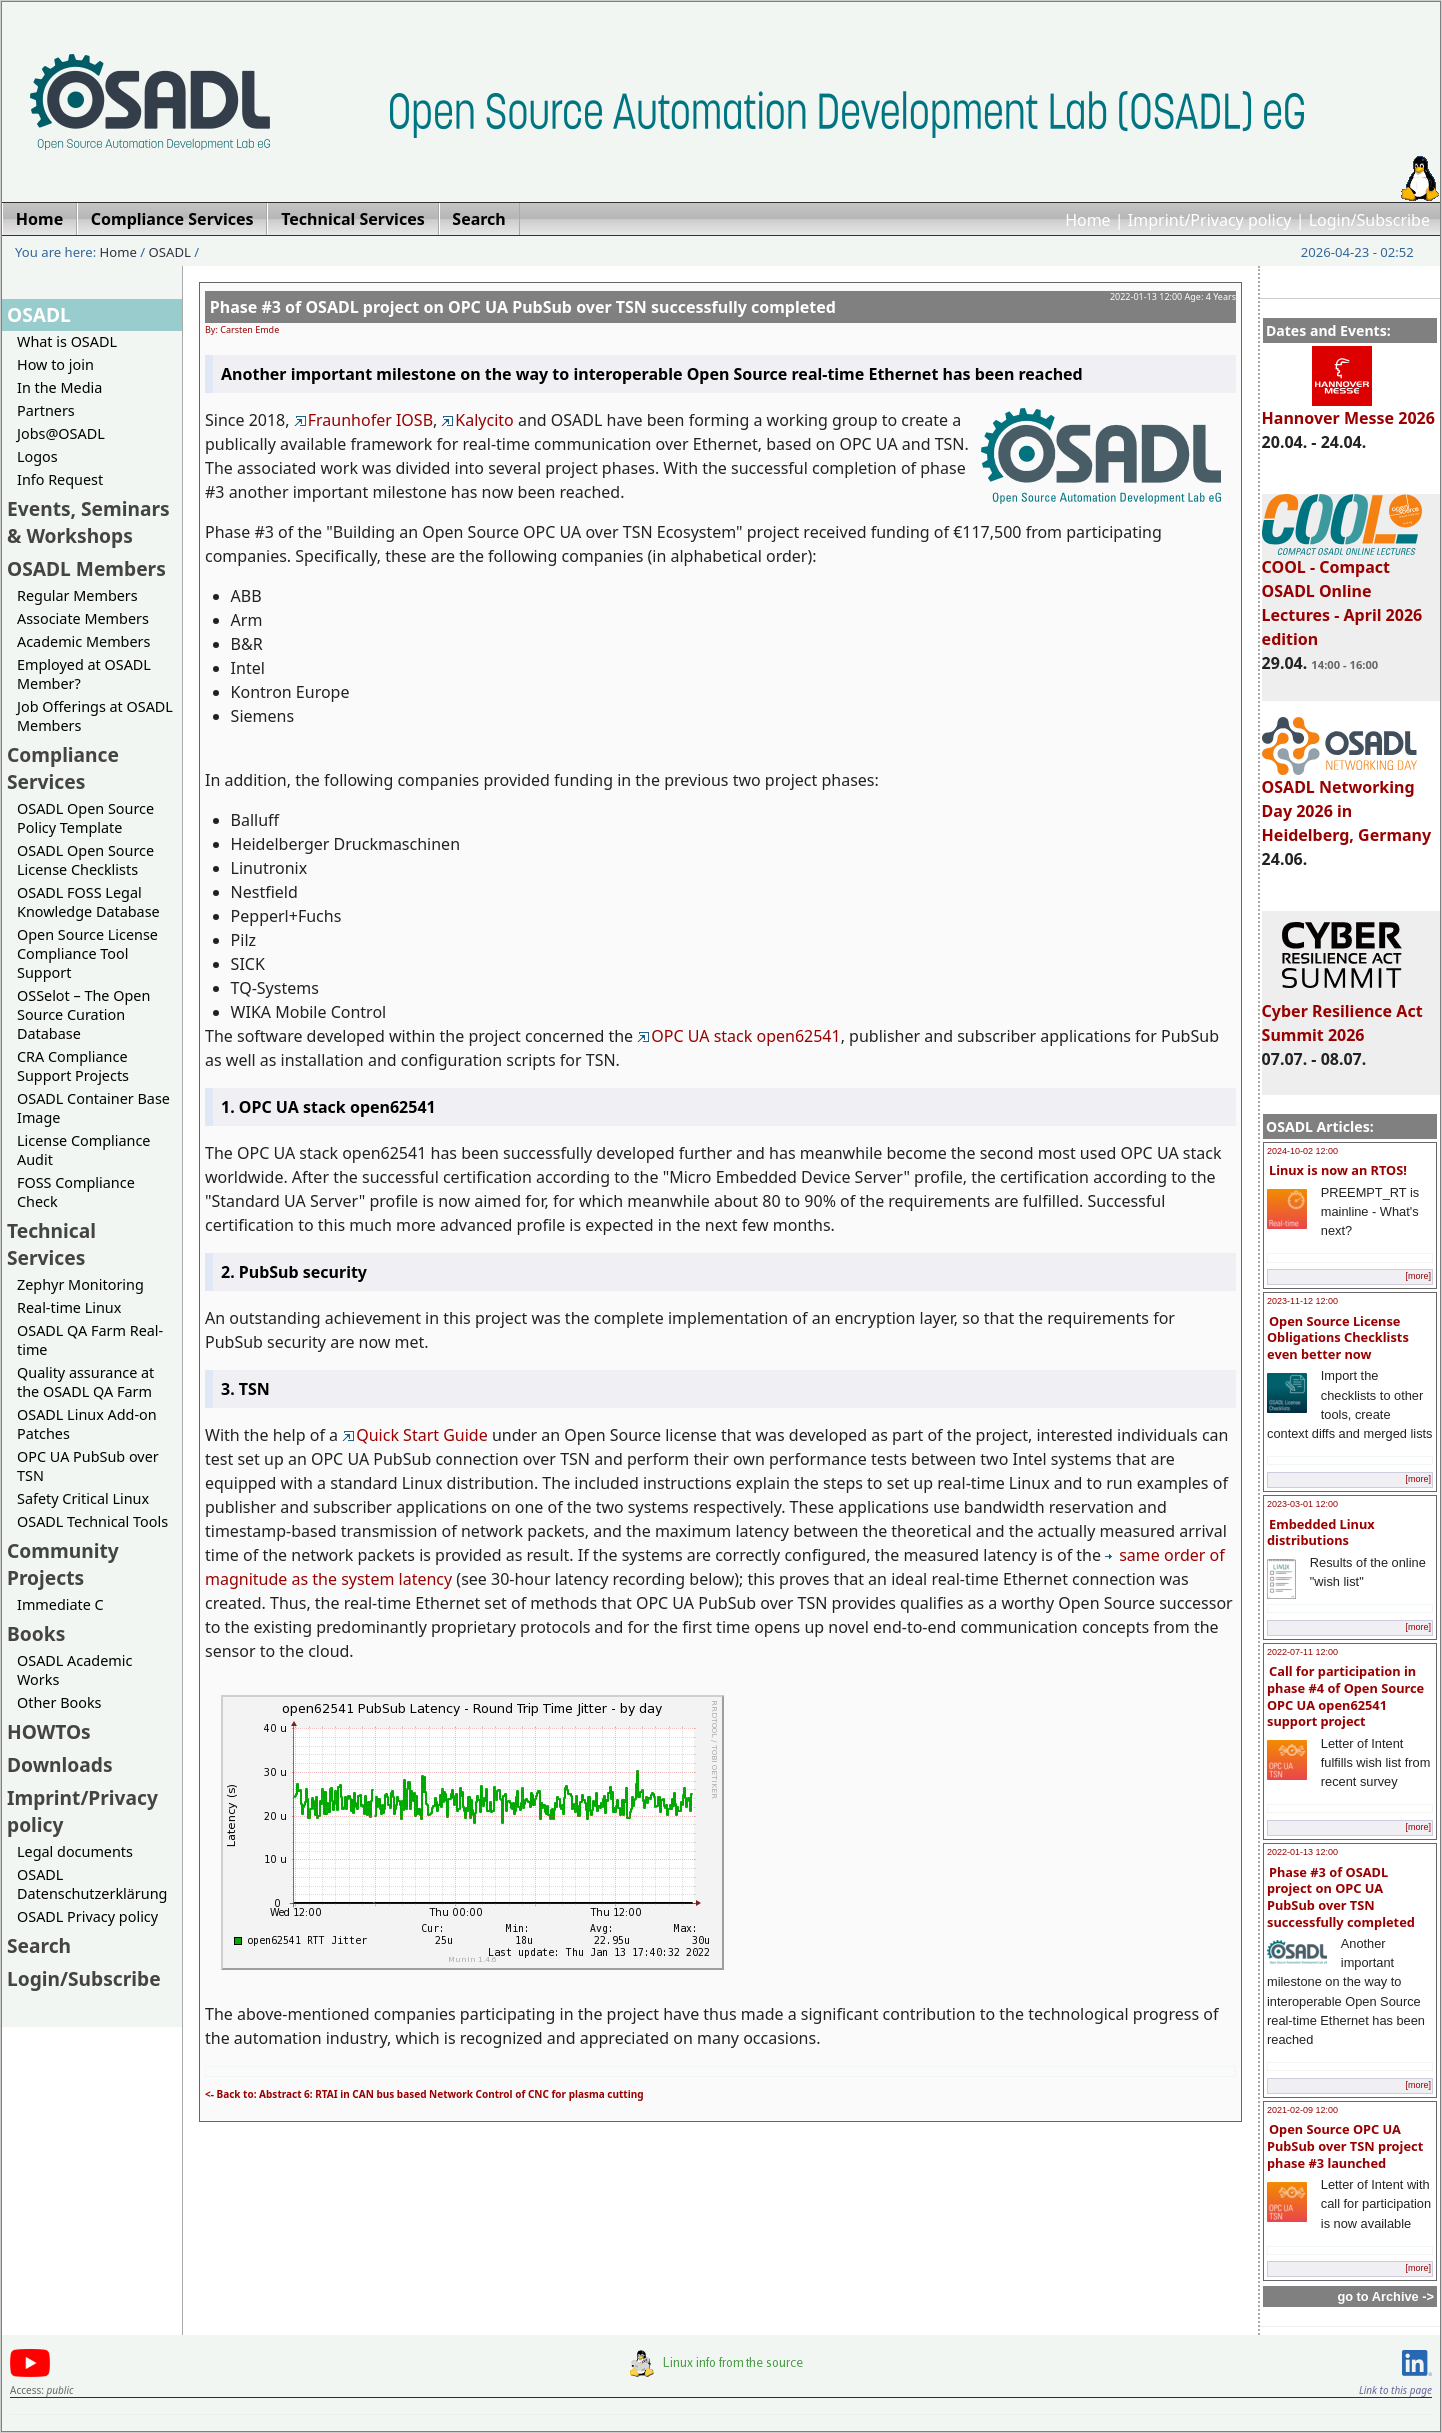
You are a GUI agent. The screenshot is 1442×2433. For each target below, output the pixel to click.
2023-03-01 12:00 (1302, 1504)
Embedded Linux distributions (1321, 1532)
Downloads (60, 1764)
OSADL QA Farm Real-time (90, 1340)
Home (1088, 220)
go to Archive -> (1385, 2296)
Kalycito (477, 420)
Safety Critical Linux (83, 1498)
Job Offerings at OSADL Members (95, 716)
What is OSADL (67, 341)
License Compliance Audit (83, 1150)
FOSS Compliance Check (76, 1192)
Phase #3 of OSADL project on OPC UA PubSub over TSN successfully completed (1341, 1897)
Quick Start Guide (415, 1435)
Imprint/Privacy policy (1210, 220)
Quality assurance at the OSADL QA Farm (85, 1382)
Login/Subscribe (1369, 220)
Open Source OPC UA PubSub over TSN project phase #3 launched (1345, 2145)
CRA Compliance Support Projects (73, 1066)
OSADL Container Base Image (93, 1108)
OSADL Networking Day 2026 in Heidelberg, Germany (1347, 802)
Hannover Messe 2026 (1348, 409)
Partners (46, 410)
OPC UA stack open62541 (738, 1036)
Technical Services (51, 1244)
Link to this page (1395, 2390)
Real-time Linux (69, 1307)
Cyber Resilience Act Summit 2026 (1342, 1014)
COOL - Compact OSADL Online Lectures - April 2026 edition (1342, 594)
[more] (1418, 1276)
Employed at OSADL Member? (84, 674)
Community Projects (63, 1564)
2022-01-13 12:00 (1302, 1852)
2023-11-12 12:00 (1302, 1301)
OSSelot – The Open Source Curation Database (83, 1014)
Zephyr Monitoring (80, 1284)
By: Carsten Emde (242, 329)
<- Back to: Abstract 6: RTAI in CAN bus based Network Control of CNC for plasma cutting (424, 2094)
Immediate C (60, 1604)
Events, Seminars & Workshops (88, 522)
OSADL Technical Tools (92, 1521)
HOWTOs (49, 1731)
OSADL (170, 252)
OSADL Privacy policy (87, 1916)
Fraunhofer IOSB (363, 420)
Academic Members (83, 641)
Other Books (59, 1702)
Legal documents (75, 1851)
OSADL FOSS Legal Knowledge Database (88, 902)
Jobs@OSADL (61, 433)
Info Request (60, 479)
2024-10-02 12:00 (1302, 1151)
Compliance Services (63, 768)
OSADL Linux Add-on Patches (87, 1424)
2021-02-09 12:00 (1302, 2110)
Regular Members (77, 595)
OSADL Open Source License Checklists (85, 860)
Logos (37, 456)
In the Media (59, 387)
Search (39, 1945)
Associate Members (83, 618)
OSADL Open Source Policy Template (85, 818)
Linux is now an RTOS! (1338, 1170)
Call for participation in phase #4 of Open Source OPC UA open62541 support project (1345, 1696)
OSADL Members (86, 568)
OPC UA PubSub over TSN (88, 1466)
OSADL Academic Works (74, 1670)
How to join (55, 364)
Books (36, 1633)
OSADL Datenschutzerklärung (92, 1884)
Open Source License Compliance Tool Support (87, 953)
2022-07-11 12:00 (1302, 1652)
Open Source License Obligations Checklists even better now (1338, 1337)
